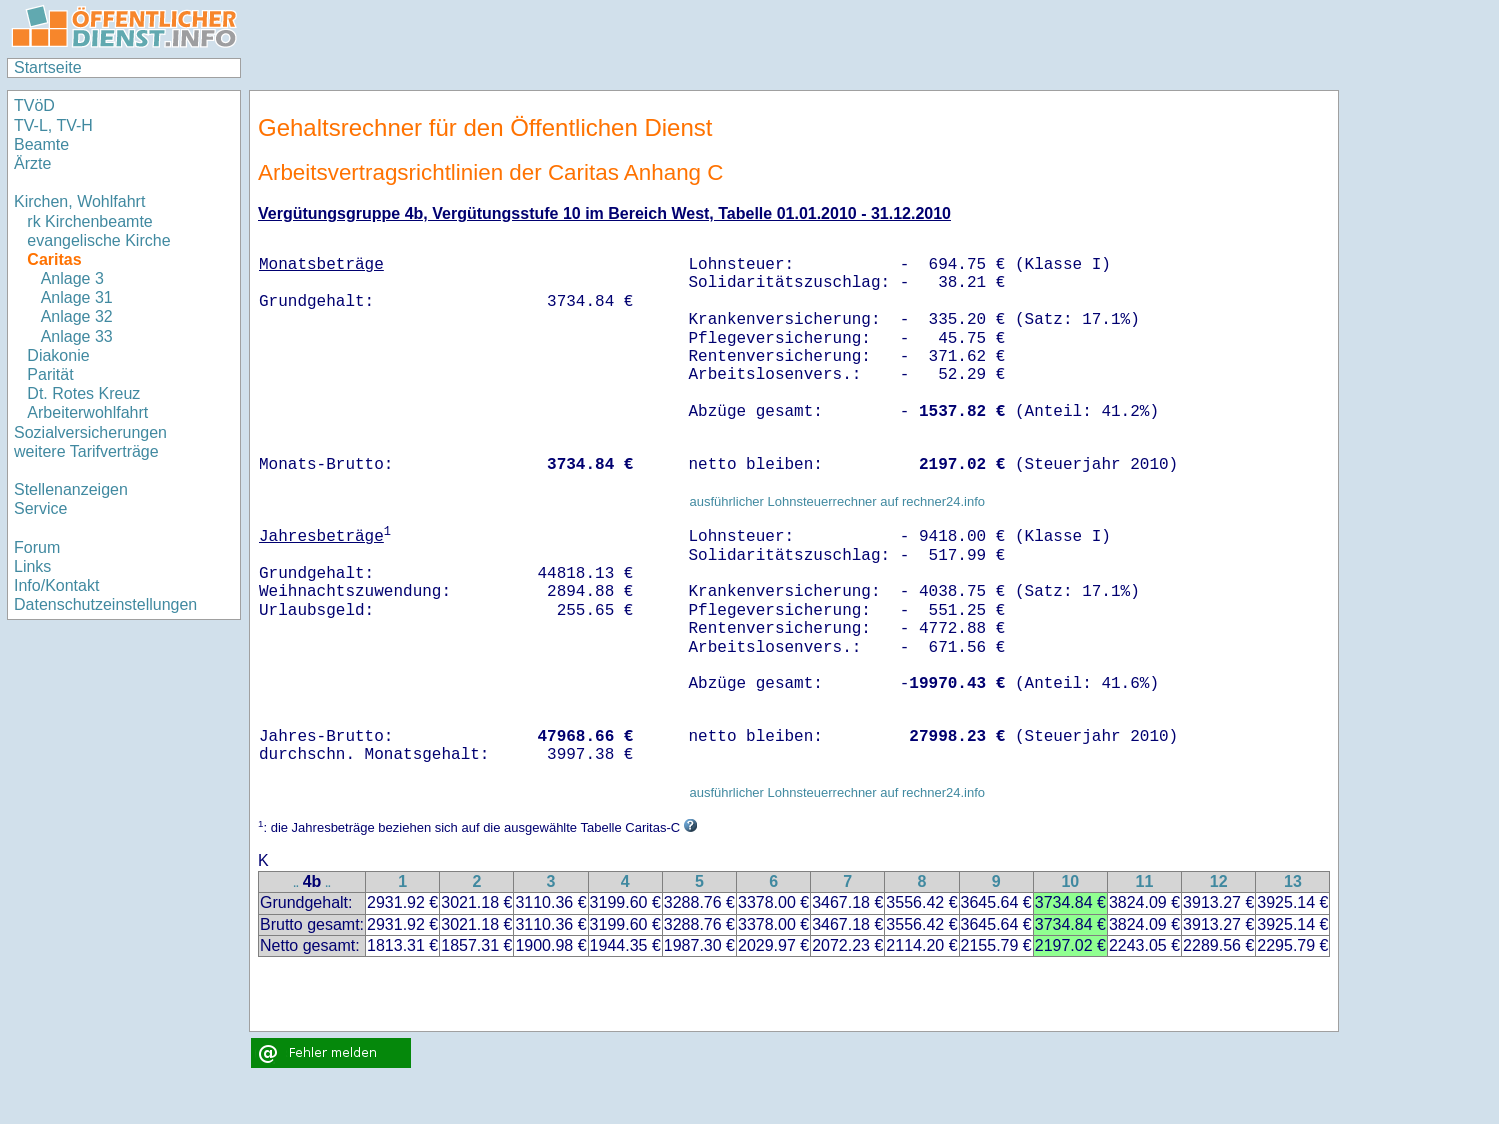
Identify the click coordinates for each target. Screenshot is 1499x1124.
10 (1070, 881)
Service (40, 508)
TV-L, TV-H (53, 125)
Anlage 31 (77, 297)
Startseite (48, 67)
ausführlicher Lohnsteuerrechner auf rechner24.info (837, 501)
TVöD (34, 105)
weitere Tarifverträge (86, 451)
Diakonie (58, 355)
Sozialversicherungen (90, 432)
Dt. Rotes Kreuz (83, 393)
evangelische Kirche (98, 240)
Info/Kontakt (56, 585)
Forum (37, 547)
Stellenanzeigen (71, 489)
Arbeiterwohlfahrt (87, 412)
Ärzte (32, 163)
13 (1293, 881)
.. (296, 883)
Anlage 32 (77, 316)
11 (1145, 881)
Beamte (41, 144)
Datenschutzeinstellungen (105, 604)
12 (1219, 881)
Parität (50, 374)
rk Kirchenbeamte (89, 221)
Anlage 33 (77, 336)
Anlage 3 (72, 278)
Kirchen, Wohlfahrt (79, 201)
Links (32, 566)
